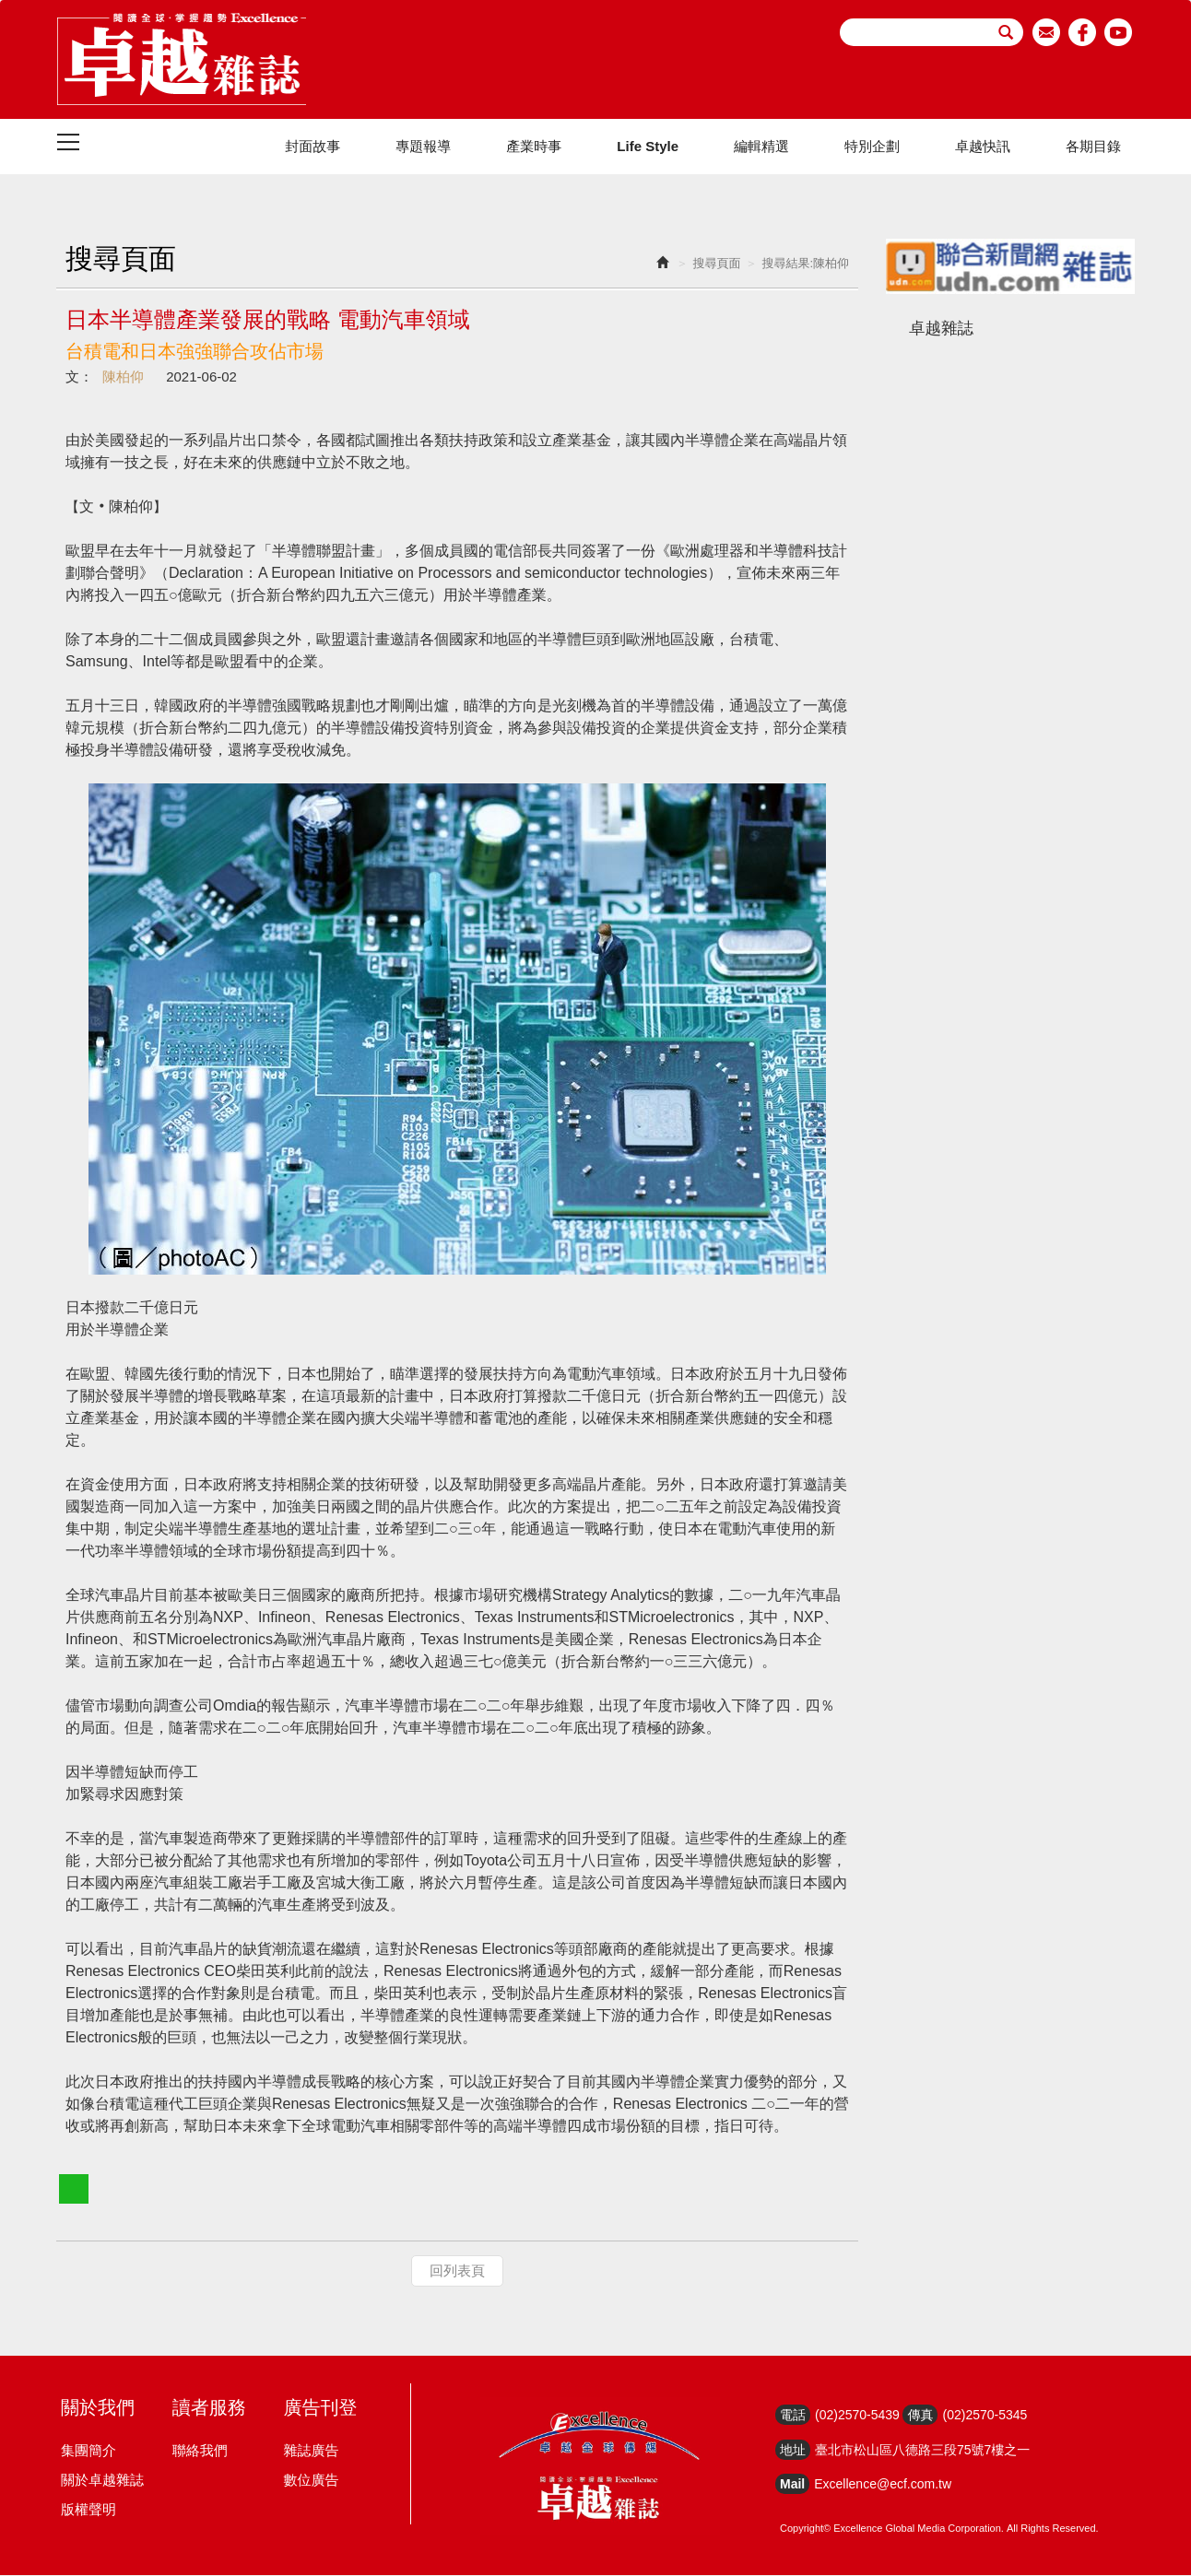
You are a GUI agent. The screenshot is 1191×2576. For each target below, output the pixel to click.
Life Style (647, 147)
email (1047, 32)
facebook (1083, 32)
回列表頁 (457, 2271)
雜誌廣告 (310, 2451)
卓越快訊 (982, 147)
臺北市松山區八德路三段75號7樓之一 (922, 2450)
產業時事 (533, 147)
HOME (182, 60)
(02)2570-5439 (857, 2415)
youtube (1119, 32)
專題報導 (423, 147)
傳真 (920, 2415)
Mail (792, 2484)
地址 (793, 2450)
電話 (793, 2415)
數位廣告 (310, 2480)
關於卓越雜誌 (102, 2480)
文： (79, 377)
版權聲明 (88, 2510)
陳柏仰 (123, 377)
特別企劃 (872, 147)
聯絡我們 (200, 2451)
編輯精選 (761, 147)
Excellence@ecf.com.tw (882, 2484)
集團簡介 (88, 2451)
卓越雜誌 (941, 329)
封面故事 (312, 147)
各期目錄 (1093, 147)
